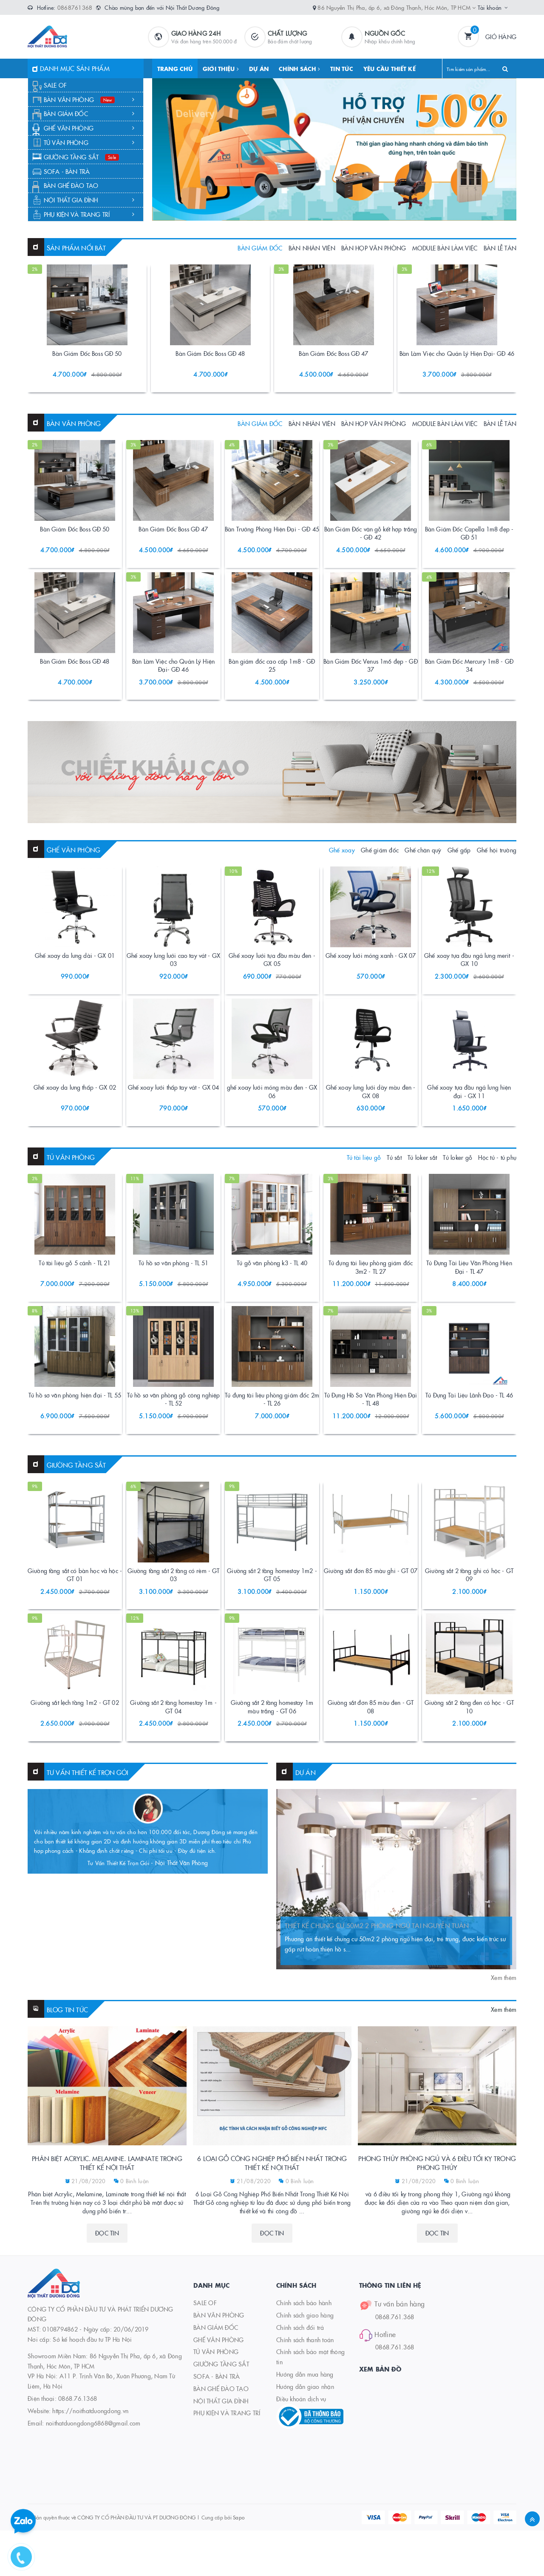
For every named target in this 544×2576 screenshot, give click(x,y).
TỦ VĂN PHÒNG (89, 142)
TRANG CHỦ (175, 68)
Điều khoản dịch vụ (301, 2495)
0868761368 (75, 7)
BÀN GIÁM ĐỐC (89, 113)
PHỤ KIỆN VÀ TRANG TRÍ (89, 214)
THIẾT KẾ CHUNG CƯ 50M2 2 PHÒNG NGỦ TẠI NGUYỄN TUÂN (377, 2021)
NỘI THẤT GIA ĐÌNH (89, 200)
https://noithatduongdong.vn (90, 2506)
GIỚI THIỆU (221, 68)
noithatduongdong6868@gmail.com (93, 2519)
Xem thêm (503, 2073)
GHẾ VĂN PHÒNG (89, 128)
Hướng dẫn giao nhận (305, 2482)
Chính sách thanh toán (305, 2435)
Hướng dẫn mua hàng (305, 2470)
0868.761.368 (394, 2412)
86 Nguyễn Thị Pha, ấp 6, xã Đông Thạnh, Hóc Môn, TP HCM (396, 7)
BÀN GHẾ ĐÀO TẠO (71, 185)
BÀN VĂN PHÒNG (89, 99)
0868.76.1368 (77, 2494)
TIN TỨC (341, 68)
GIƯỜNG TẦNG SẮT (81, 157)
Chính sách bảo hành (304, 2398)
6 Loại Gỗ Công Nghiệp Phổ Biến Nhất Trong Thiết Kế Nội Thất (272, 2259)
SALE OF (55, 85)
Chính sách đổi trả (300, 2423)
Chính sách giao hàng (305, 2411)
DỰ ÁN (259, 68)
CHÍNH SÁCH (299, 68)
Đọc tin (107, 2329)
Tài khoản (490, 7)
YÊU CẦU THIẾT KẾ (389, 68)
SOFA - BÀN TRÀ (67, 171)
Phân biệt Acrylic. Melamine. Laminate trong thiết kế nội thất (107, 2259)
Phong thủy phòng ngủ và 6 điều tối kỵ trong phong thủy (437, 2259)
